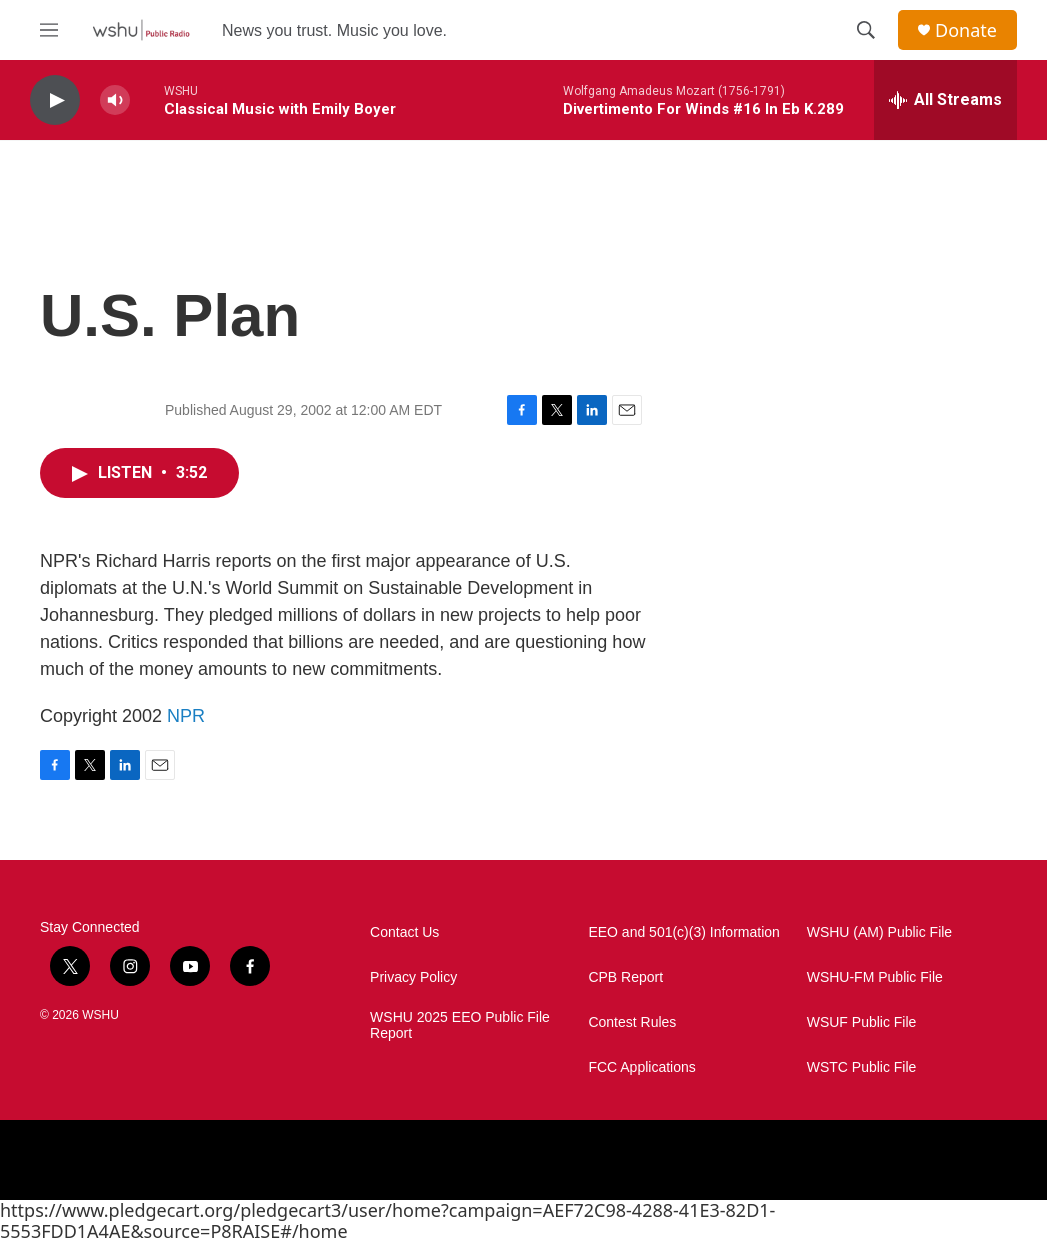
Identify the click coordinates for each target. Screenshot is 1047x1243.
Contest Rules (632, 1022)
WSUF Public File (862, 1022)
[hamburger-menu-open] (49, 30)
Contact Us (404, 932)
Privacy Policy (413, 977)
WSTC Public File (862, 1067)
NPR (186, 716)
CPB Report (625, 977)
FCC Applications (641, 1067)
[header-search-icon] (866, 30)
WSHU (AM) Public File (879, 932)
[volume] (115, 100)
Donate (966, 30)
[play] (55, 100)
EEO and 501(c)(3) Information (683, 932)
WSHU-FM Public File (875, 977)
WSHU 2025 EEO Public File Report (460, 1025)
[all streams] (945, 100)
